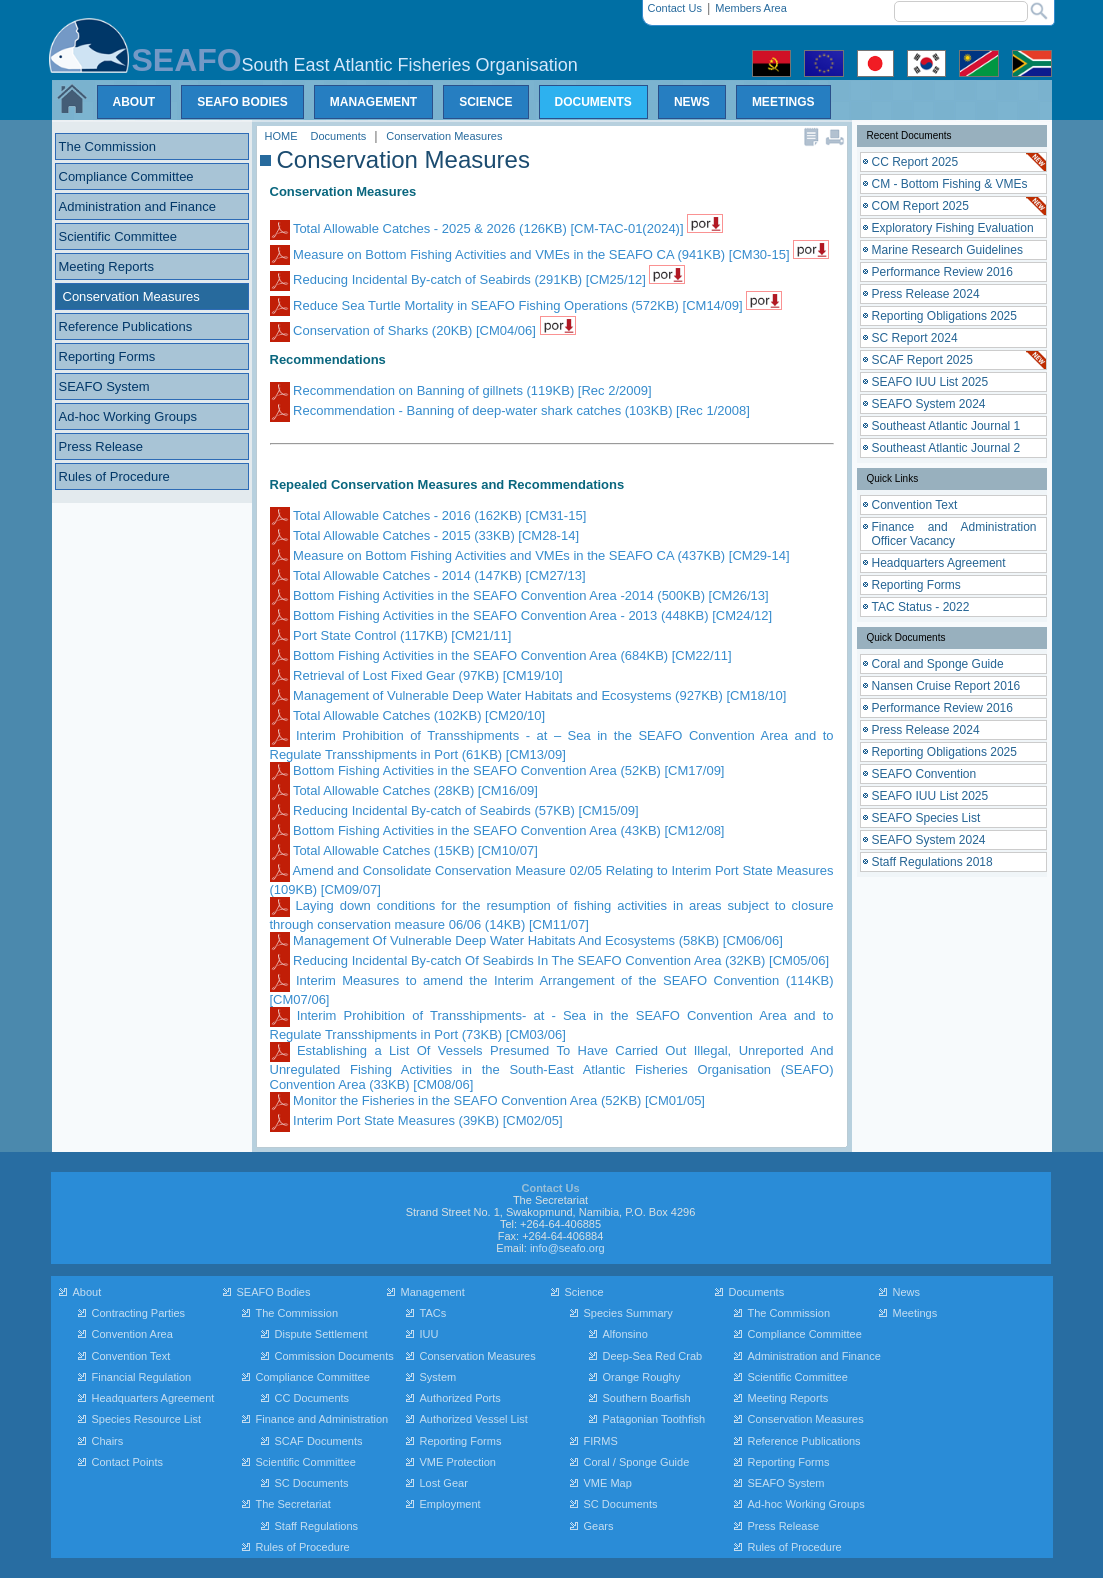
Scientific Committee (306, 1462)
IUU (429, 1334)
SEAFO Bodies (274, 1292)
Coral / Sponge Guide (637, 1462)
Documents (340, 136)
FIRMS (601, 1441)
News (907, 1292)
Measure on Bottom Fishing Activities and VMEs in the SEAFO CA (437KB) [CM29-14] (530, 555)
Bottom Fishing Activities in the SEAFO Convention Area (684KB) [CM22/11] (501, 655)
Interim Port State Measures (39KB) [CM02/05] (416, 1120)
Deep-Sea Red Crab (653, 1356)
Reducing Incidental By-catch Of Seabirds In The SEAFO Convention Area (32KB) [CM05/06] (550, 960)
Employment (450, 1504)
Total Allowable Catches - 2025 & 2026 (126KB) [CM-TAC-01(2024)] (479, 228)
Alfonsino (625, 1334)
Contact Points (128, 1462)
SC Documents (312, 1483)
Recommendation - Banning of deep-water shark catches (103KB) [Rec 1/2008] (510, 410)
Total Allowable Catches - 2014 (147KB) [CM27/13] (428, 575)
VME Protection (458, 1462)
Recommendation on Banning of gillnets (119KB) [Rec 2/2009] (461, 390)
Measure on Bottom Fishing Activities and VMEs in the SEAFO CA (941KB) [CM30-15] (532, 254)
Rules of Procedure (303, 1547)
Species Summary (628, 1313)
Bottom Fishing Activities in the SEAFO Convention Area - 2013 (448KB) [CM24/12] (521, 615)
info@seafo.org (567, 1248)
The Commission (297, 1313)
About (87, 1292)
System (438, 1377)
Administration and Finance (814, 1356)
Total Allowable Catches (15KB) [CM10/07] (404, 850)
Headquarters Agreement (153, 1398)
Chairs (108, 1441)
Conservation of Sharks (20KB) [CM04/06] (405, 330)
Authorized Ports (460, 1398)
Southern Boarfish (647, 1398)
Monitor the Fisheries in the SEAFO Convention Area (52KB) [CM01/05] (487, 1100)
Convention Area (132, 1334)
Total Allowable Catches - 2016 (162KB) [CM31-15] (428, 515)
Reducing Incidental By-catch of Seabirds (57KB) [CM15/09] (454, 810)
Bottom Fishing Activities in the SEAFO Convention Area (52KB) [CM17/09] (497, 770)
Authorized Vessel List (474, 1419)
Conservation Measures (444, 136)
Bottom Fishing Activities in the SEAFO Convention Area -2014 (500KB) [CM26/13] (519, 595)
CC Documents (312, 1398)
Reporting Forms (461, 1441)
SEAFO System (786, 1483)
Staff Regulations (317, 1526)
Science (584, 1292)
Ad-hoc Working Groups (806, 1504)
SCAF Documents (319, 1441)
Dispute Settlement (321, 1334)
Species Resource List (146, 1419)
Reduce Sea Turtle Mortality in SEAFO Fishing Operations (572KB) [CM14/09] (508, 305)
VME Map (608, 1483)
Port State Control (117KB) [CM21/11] (391, 635)
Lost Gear (444, 1483)
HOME (283, 136)
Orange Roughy (642, 1377)
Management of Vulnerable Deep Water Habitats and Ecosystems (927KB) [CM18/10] (528, 695)
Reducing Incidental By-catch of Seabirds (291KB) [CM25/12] (460, 279)
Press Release (784, 1526)
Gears (599, 1526)
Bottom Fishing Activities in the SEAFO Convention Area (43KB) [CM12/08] (497, 830)
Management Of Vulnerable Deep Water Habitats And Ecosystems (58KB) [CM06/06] (526, 940)
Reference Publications (804, 1441)
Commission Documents (334, 1356)
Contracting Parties (139, 1313)
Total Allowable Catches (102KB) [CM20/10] (408, 715)
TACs (433, 1313)
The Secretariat (293, 1504)
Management (433, 1292)
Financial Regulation (142, 1377)
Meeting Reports (788, 1398)
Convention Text (131, 1356)
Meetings (915, 1313)
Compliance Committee (313, 1377)
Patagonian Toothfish (654, 1419)
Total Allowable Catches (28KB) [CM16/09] (404, 790)
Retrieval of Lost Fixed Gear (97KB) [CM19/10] (416, 675)
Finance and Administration (322, 1419)
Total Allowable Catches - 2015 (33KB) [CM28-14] (425, 535)
